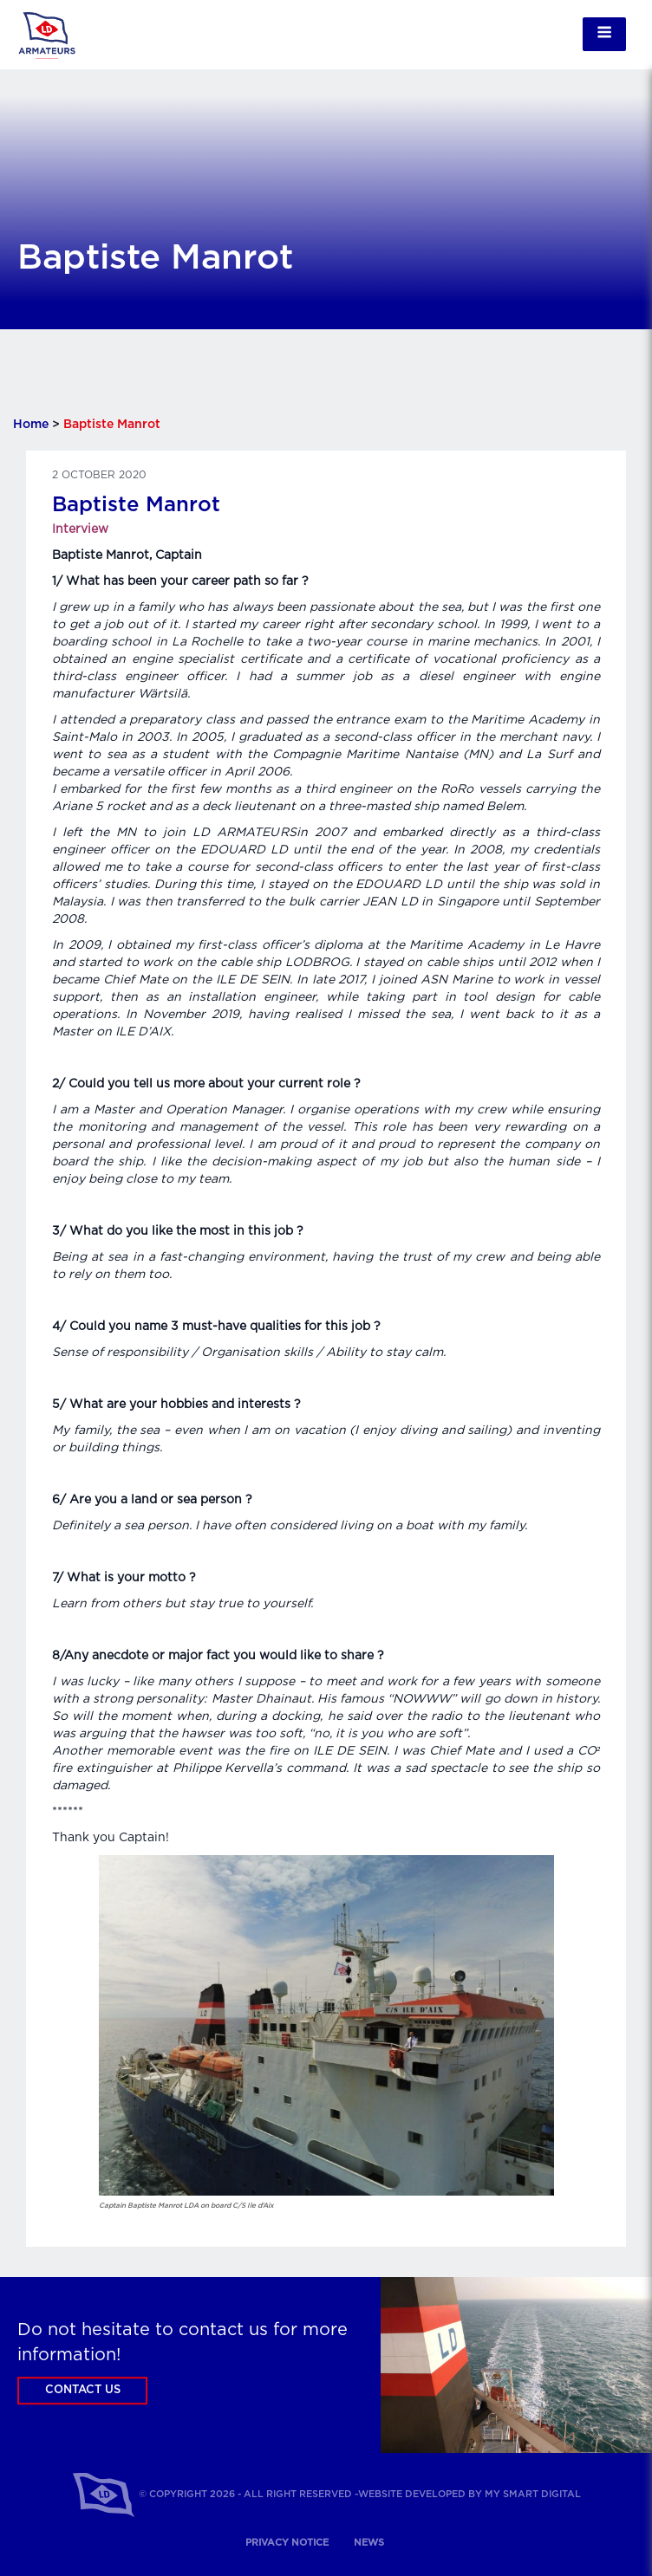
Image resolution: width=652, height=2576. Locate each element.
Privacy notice (287, 2542)
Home (31, 425)
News (369, 2542)
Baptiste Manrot (136, 505)
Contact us (83, 2390)
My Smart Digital (533, 2494)
